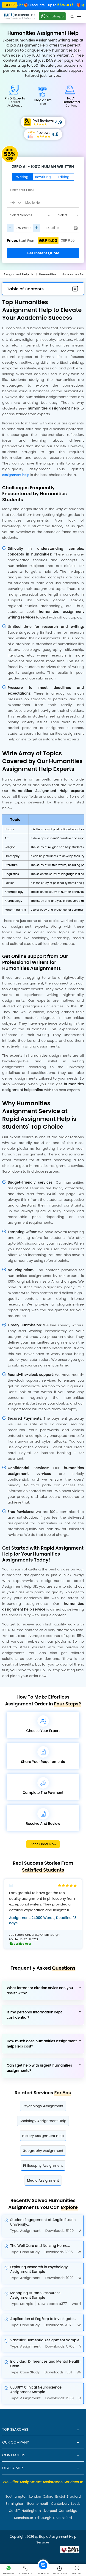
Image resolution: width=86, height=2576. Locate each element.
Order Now (43, 2567)
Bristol (60, 2496)
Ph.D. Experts (14, 101)
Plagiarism (43, 102)
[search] (72, 16)
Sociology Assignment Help (43, 2120)
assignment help (15, 475)
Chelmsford (62, 2518)
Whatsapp (8, 2570)
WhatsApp (52, 16)
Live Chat (77, 2570)
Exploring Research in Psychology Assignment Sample (39, 2269)
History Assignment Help (43, 2135)
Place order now (43, 1844)
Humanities (47, 274)
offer (9, 5)
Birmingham (15, 2503)
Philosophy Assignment (43, 2165)
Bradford (74, 2496)
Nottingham (31, 2510)
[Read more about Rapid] (32, 2549)
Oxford (48, 2496)
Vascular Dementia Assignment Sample (44, 2340)
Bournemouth (38, 2503)
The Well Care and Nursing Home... (40, 2245)
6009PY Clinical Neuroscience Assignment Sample (35, 2389)
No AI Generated (71, 101)
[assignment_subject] (67, 215)
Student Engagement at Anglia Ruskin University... (43, 2222)
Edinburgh (43, 2518)
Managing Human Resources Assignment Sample (35, 2295)
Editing (63, 176)
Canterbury (60, 2503)
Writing (22, 176)
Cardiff (14, 2510)
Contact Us (25, 2570)
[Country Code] (14, 202)
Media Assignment (43, 2180)
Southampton (16, 2496)
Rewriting (43, 176)
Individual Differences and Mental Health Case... (45, 2363)
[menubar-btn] (75, 289)
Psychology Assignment (42, 2105)
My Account (60, 2570)
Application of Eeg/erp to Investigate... (43, 2319)
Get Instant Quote (43, 253)
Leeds (75, 2503)
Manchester (23, 2518)
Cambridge (68, 2510)
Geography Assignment (43, 2150)
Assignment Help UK (18, 274)
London (35, 2496)
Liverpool (50, 2510)
